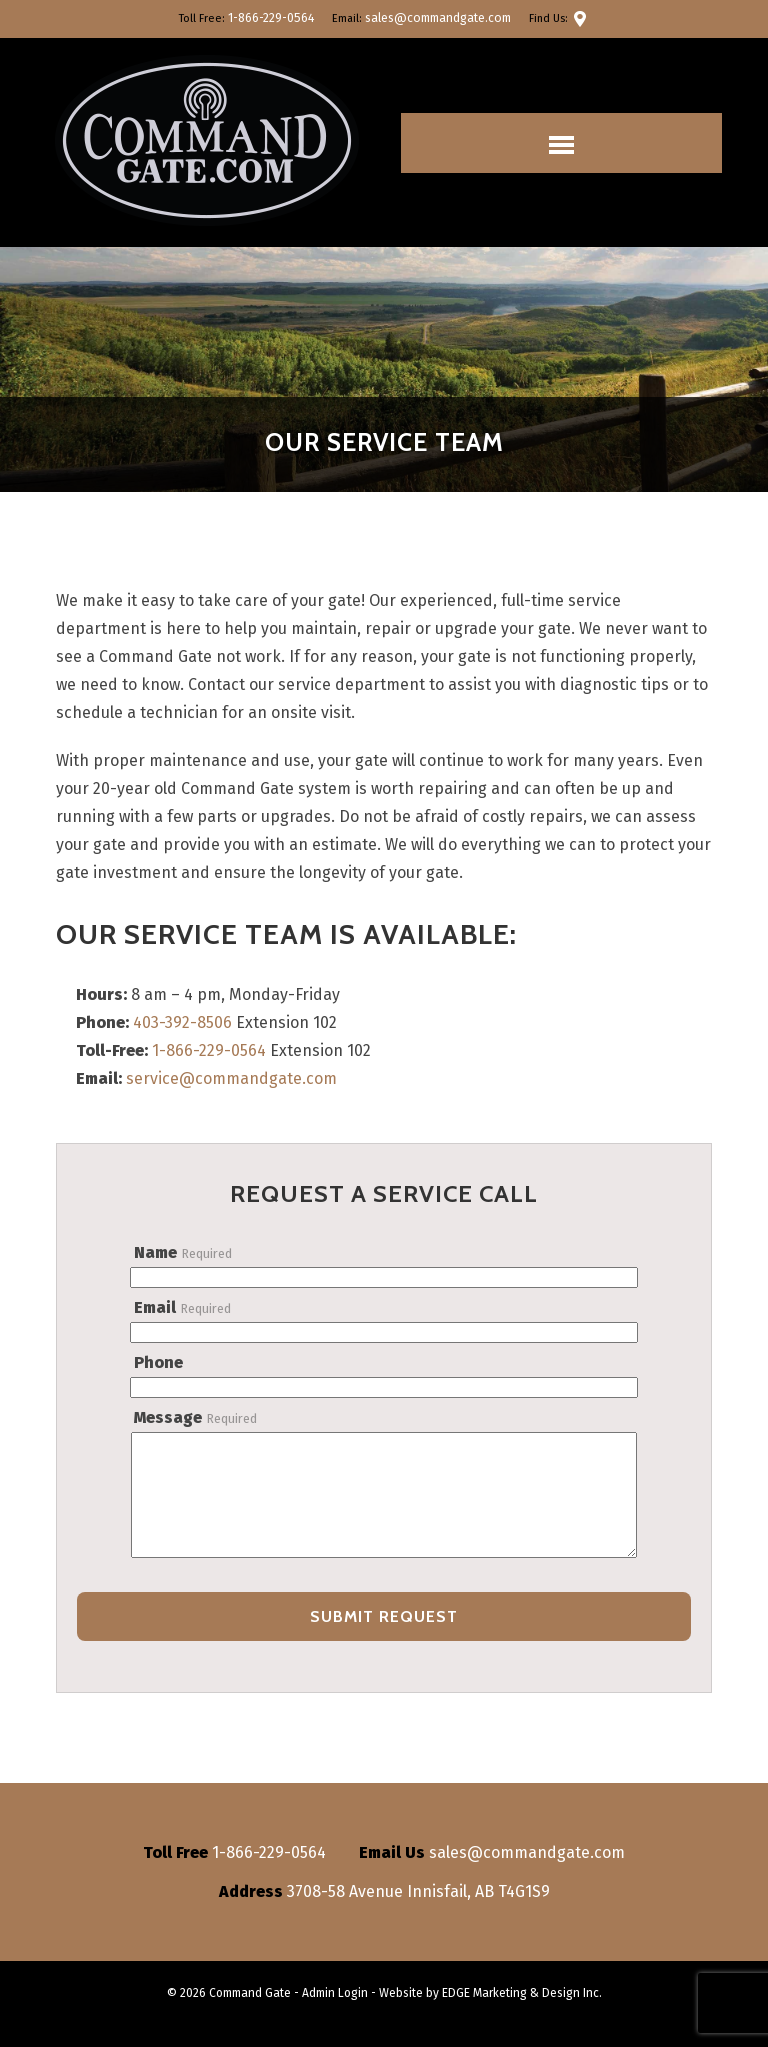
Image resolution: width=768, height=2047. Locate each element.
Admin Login (335, 2015)
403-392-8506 (182, 1022)
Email (182, 1307)
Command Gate (250, 2015)
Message (195, 1417)
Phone (158, 1362)
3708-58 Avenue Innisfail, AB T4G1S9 (418, 1913)
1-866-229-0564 (276, 18)
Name (183, 1252)
